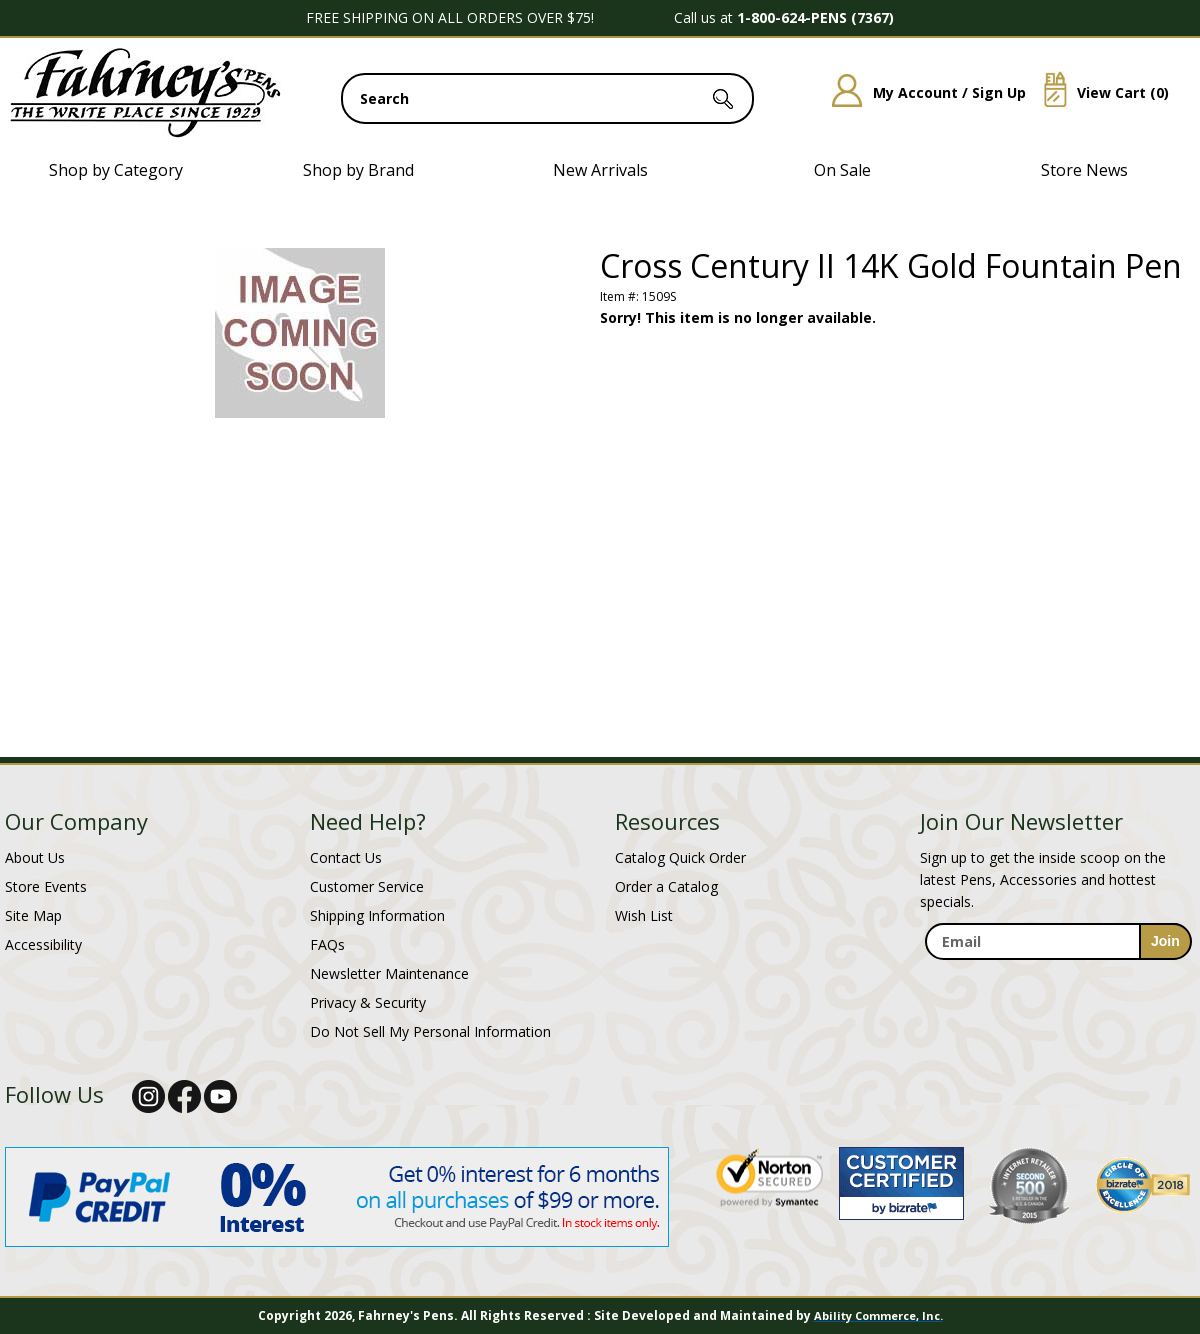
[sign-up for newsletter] (1165, 941)
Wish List (644, 915)
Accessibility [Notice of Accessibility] (43, 944)
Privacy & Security (368, 1002)
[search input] (547, 98)
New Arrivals (600, 170)
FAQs (327, 944)
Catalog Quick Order (680, 857)
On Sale (842, 170)
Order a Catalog (666, 886)
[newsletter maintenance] (1057, 981)
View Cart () (1099, 92)
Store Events (46, 886)
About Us (35, 857)
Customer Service (367, 886)
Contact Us (346, 857)
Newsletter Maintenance (389, 973)
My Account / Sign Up (921, 92)
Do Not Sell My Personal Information (430, 1031)
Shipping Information (377, 915)
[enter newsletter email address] (1058, 941)
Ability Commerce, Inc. (878, 1315)
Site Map (33, 915)
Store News (1084, 170)
